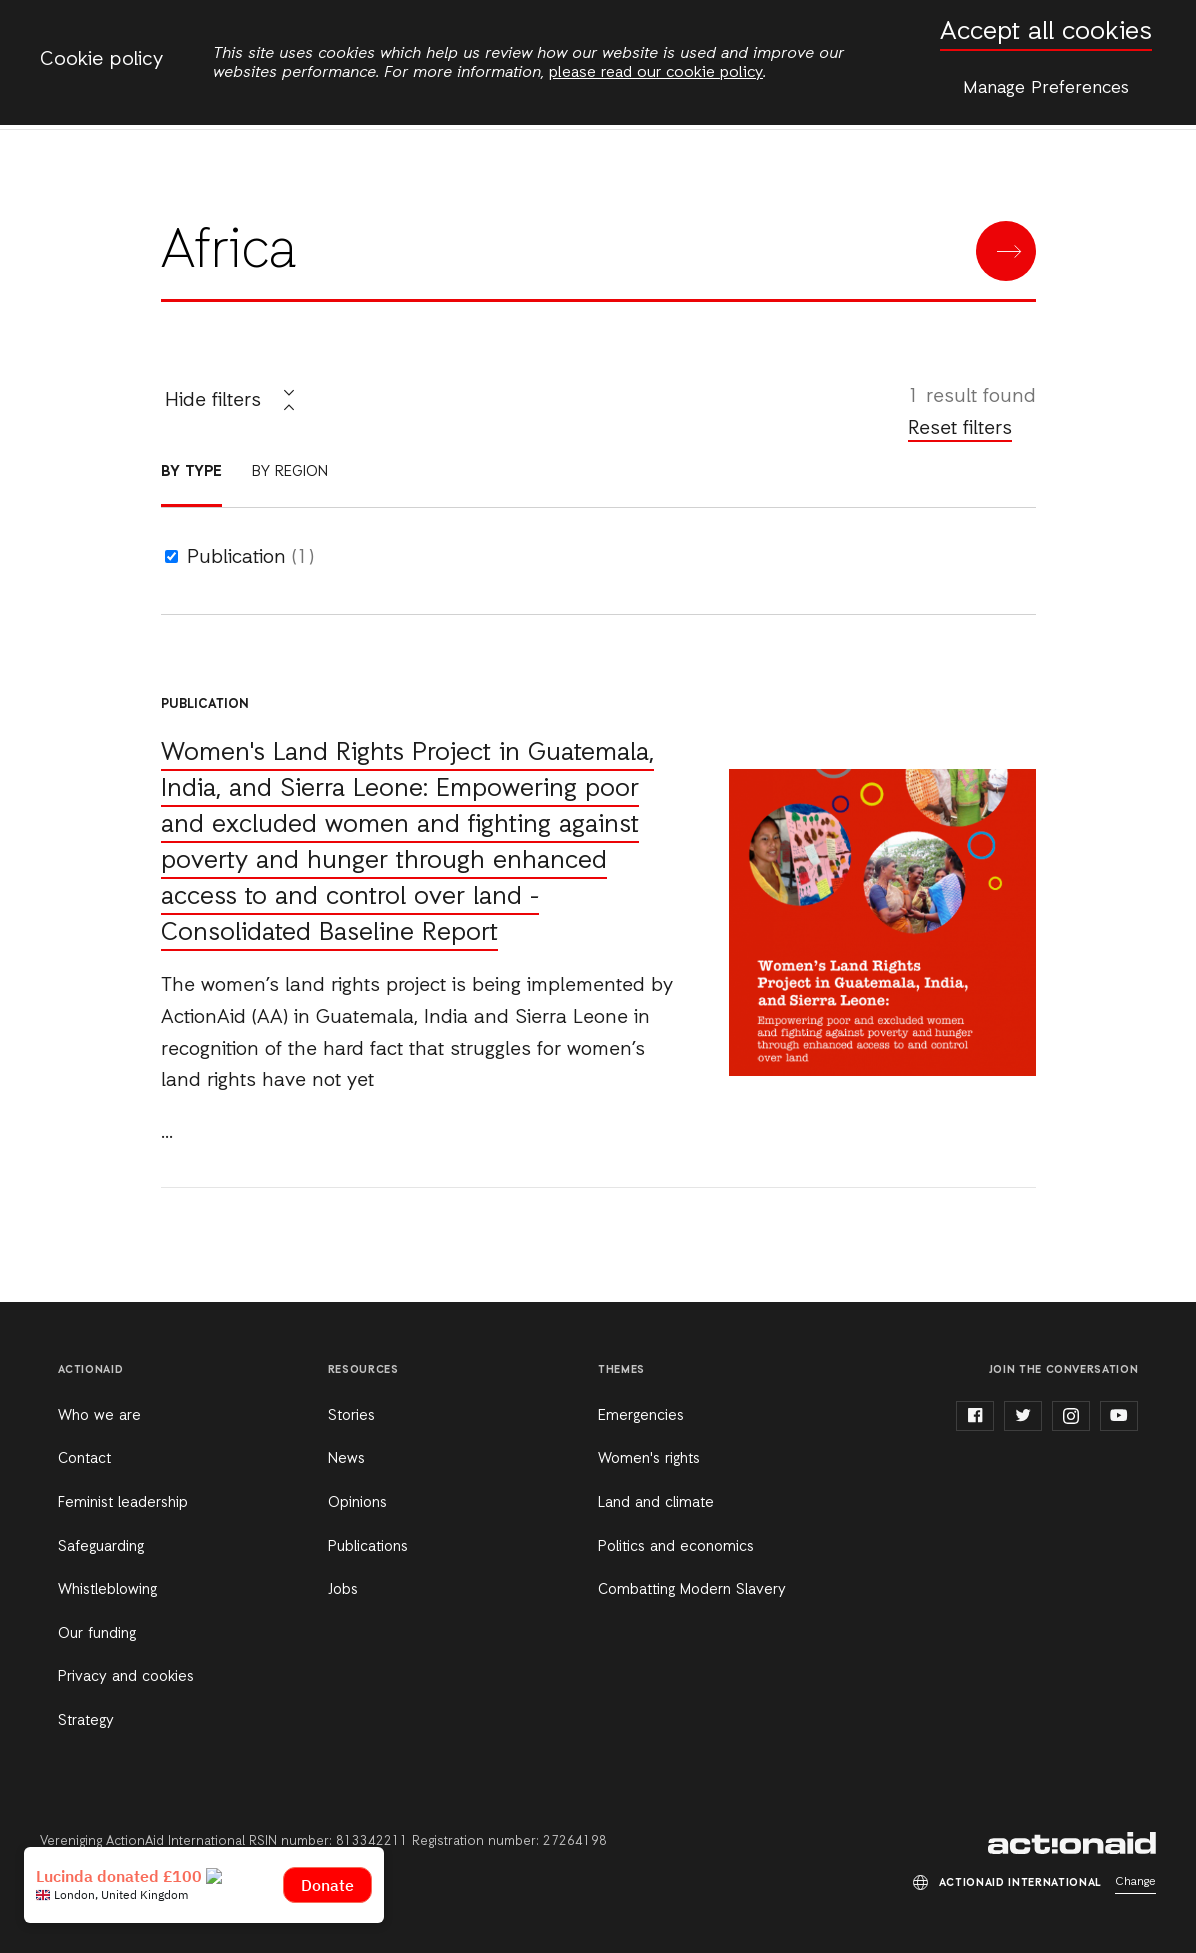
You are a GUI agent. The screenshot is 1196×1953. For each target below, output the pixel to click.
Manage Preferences (1046, 88)
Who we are (99, 1416)
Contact (84, 1459)
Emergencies (641, 1416)
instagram (1071, 1416)
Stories (351, 1416)
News (346, 1459)
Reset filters (960, 429)
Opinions (357, 1503)
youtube (1119, 1416)
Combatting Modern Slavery (692, 1590)
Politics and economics (676, 1547)
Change (1135, 1882)
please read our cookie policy (656, 73)
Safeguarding (101, 1547)
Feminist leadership (123, 1503)
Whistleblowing (107, 1590)
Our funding (97, 1634)
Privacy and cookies (126, 1677)
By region (290, 472)
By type (191, 472)
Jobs (343, 1590)
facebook (975, 1416)
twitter (1023, 1416)
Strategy (86, 1721)
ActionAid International (1072, 1843)
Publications (368, 1547)
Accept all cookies (1046, 32)
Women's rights (649, 1459)
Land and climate (656, 1503)
